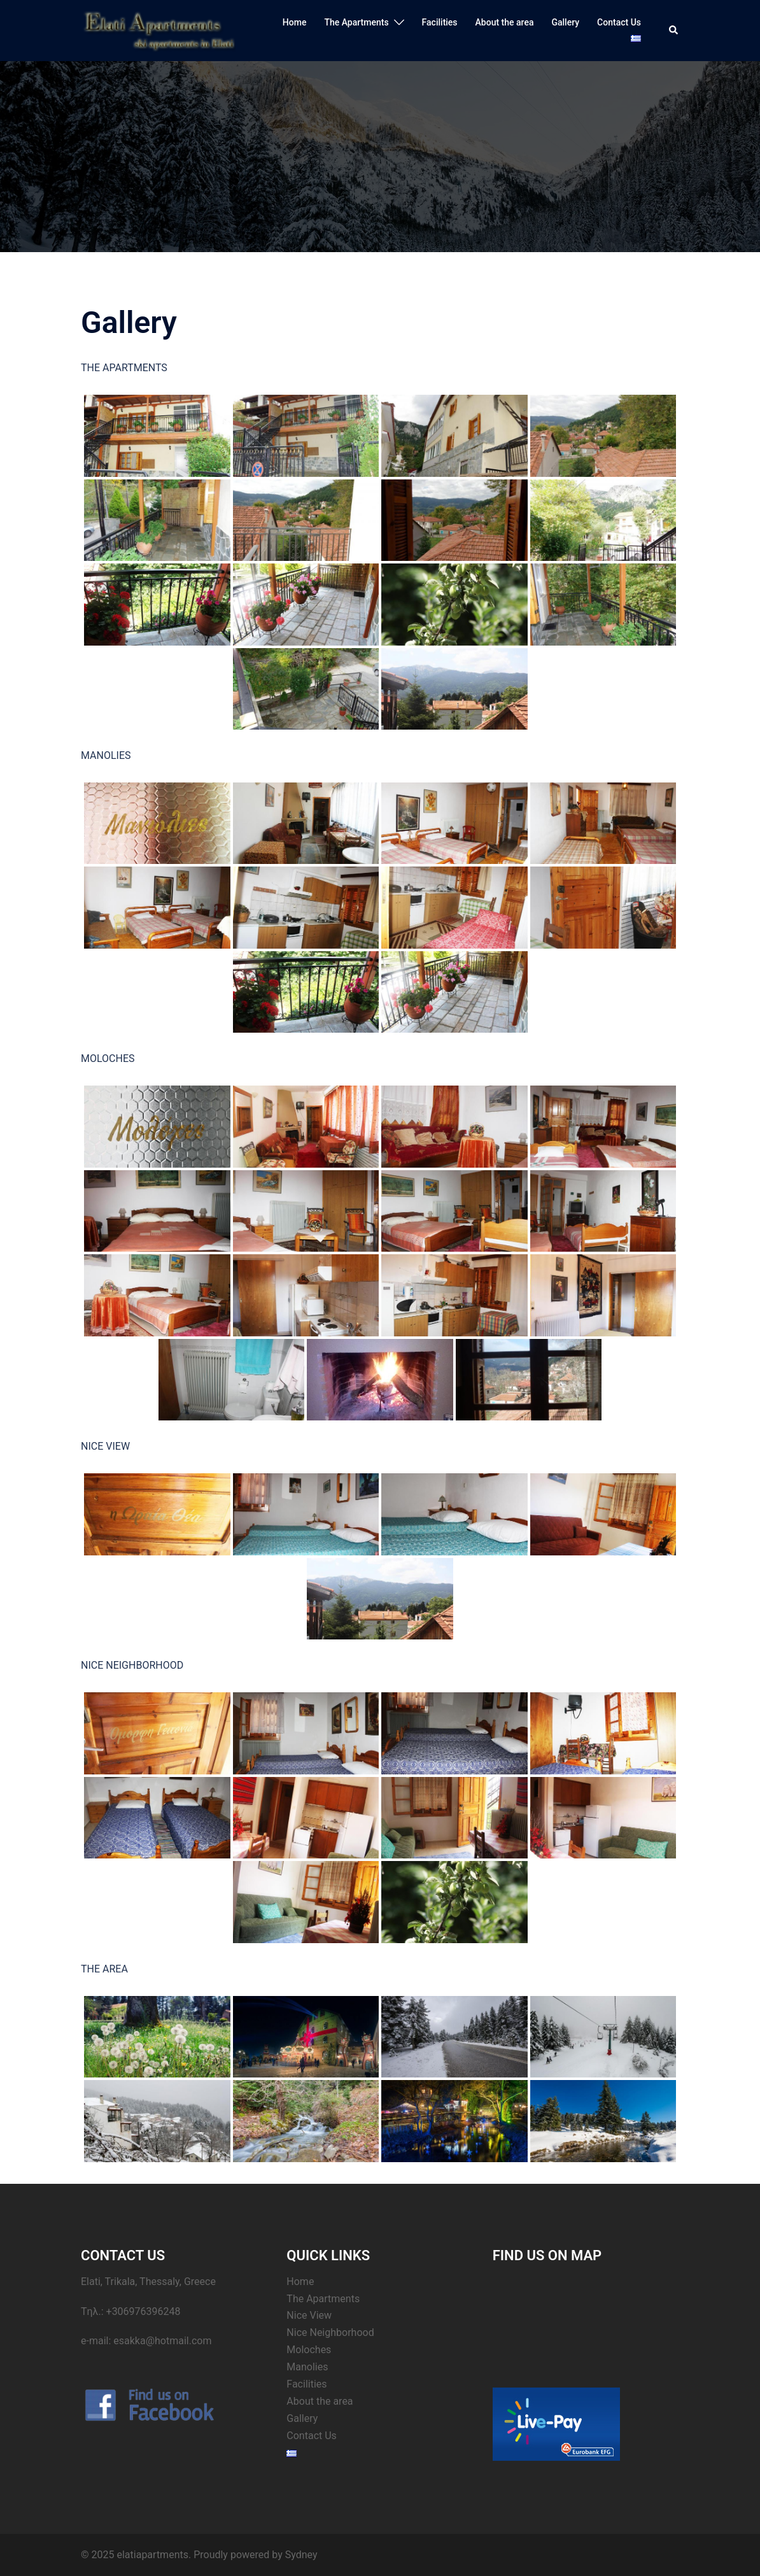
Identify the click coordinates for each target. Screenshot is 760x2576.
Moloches (308, 2350)
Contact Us (619, 22)
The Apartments (356, 22)
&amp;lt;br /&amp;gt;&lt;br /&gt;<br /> (586, 2321)
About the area (504, 22)
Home (295, 22)
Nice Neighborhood (330, 2332)
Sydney (301, 2555)
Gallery (565, 22)
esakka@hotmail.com (162, 2341)
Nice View (309, 2315)
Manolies (307, 2367)
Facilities (440, 22)
